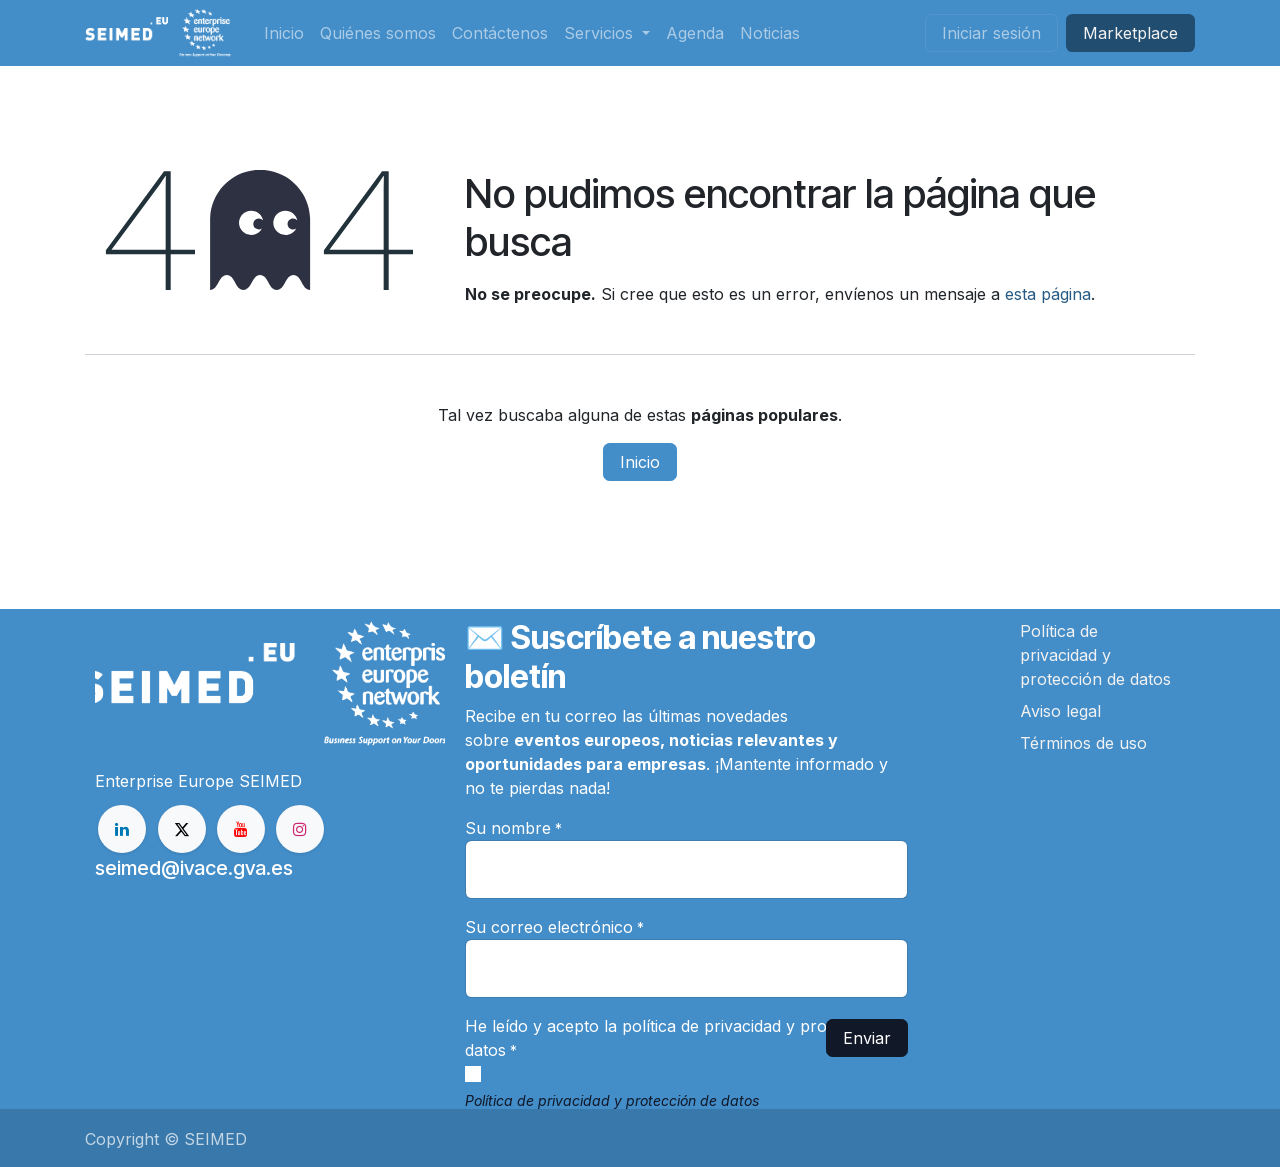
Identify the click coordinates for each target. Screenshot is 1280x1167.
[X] (182, 829)
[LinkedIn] (122, 829)
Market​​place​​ (1130, 33)
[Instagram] (300, 829)
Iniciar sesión (991, 33)
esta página (1048, 294)
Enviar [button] (867, 1038)
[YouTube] (241, 829)
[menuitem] (284, 33)
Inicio (640, 462)
